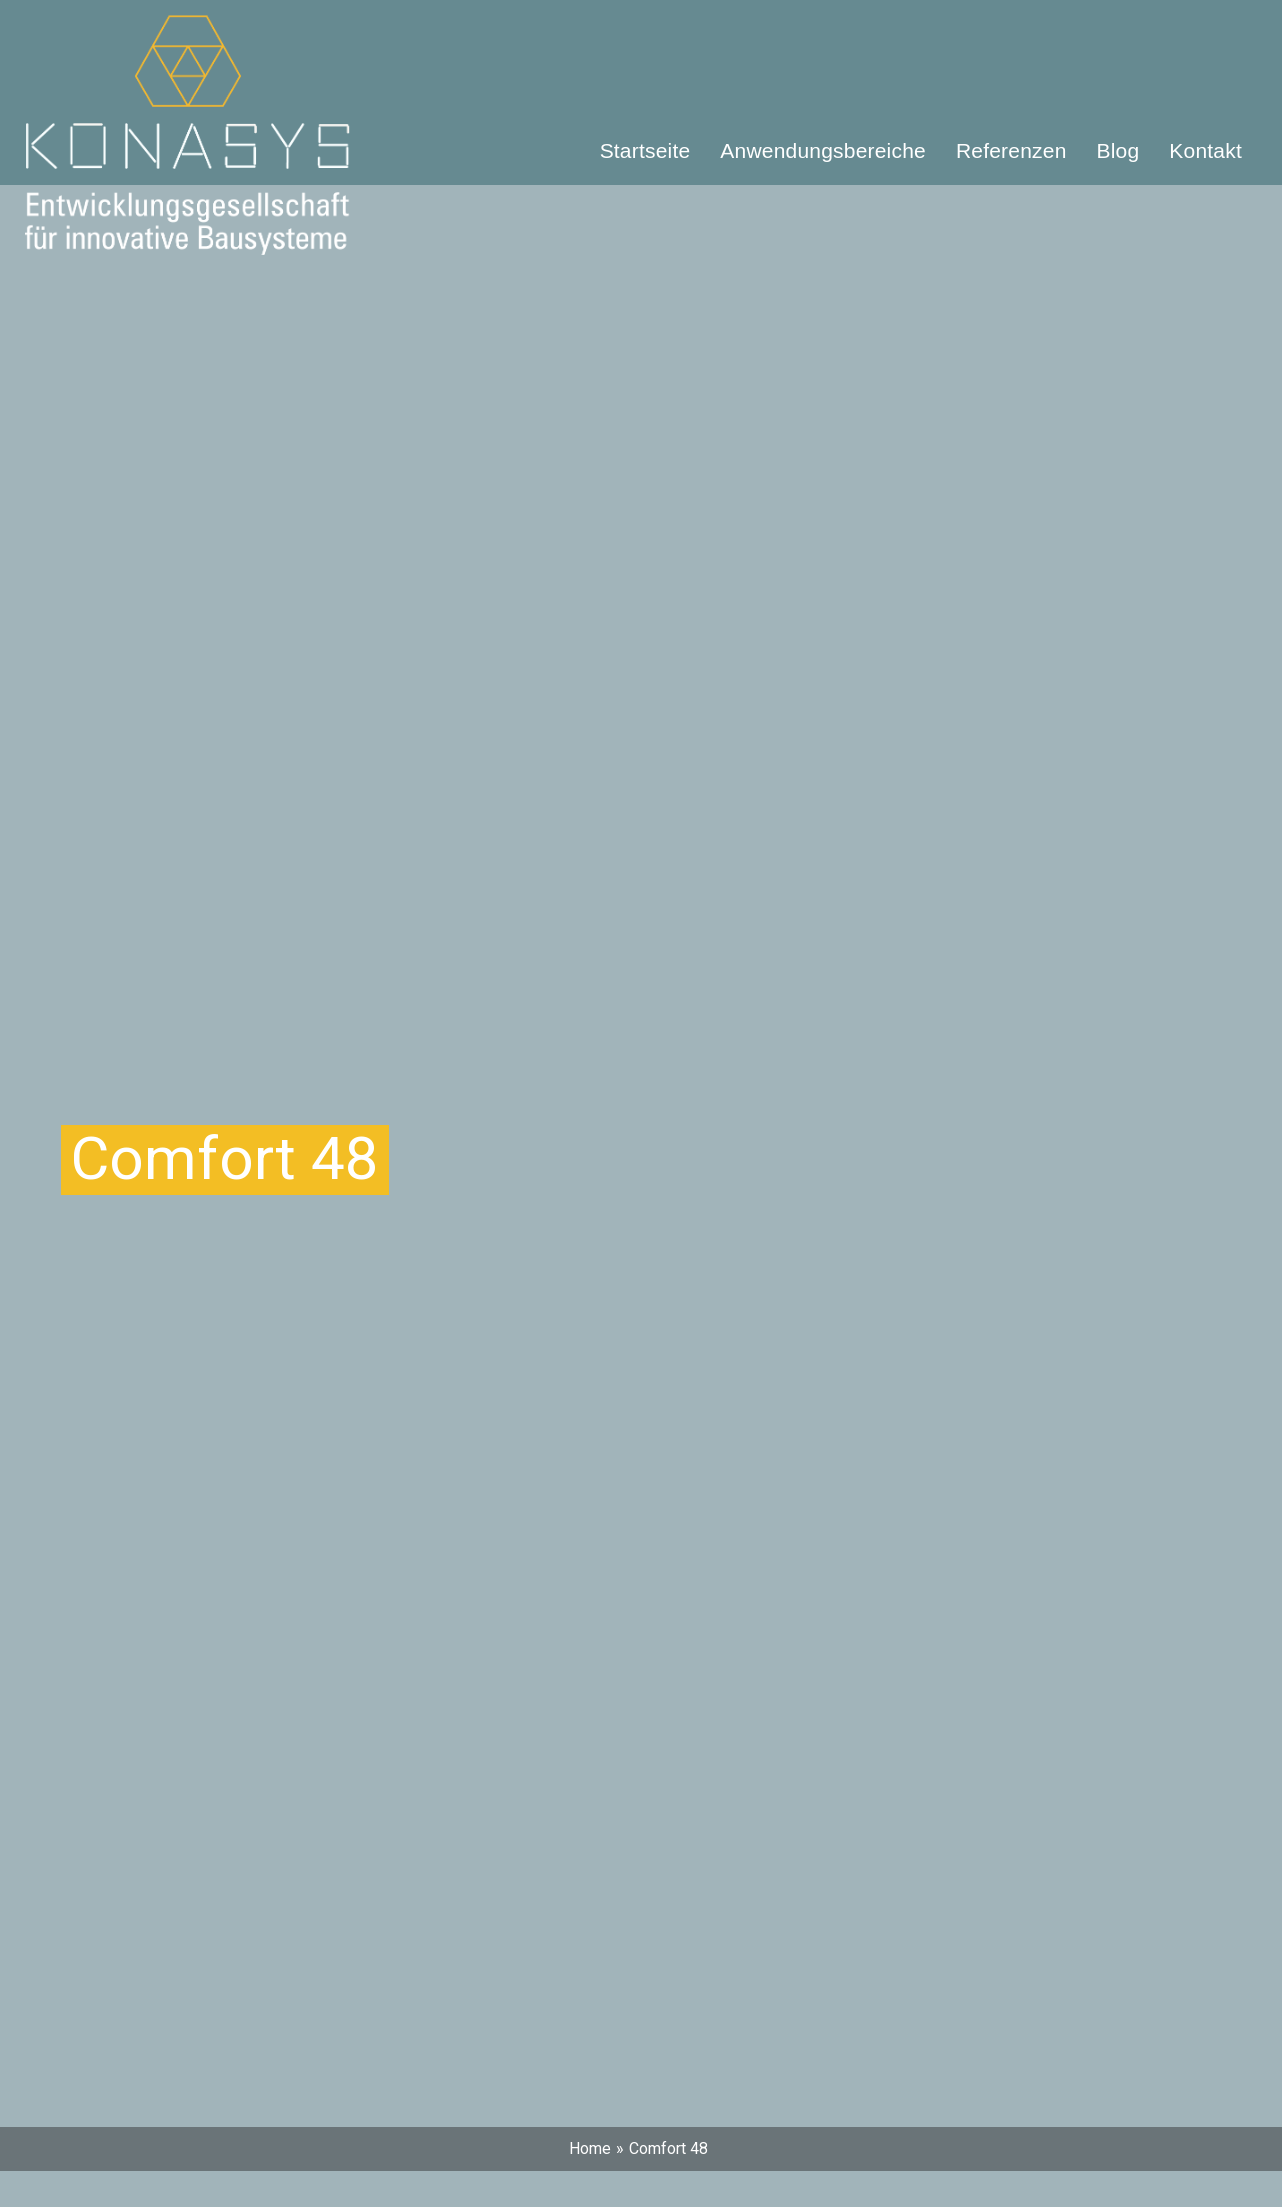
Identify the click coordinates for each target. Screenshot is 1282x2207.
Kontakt (1205, 150)
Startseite (645, 150)
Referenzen (1011, 150)
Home (590, 2148)
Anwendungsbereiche (823, 150)
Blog (1118, 150)
